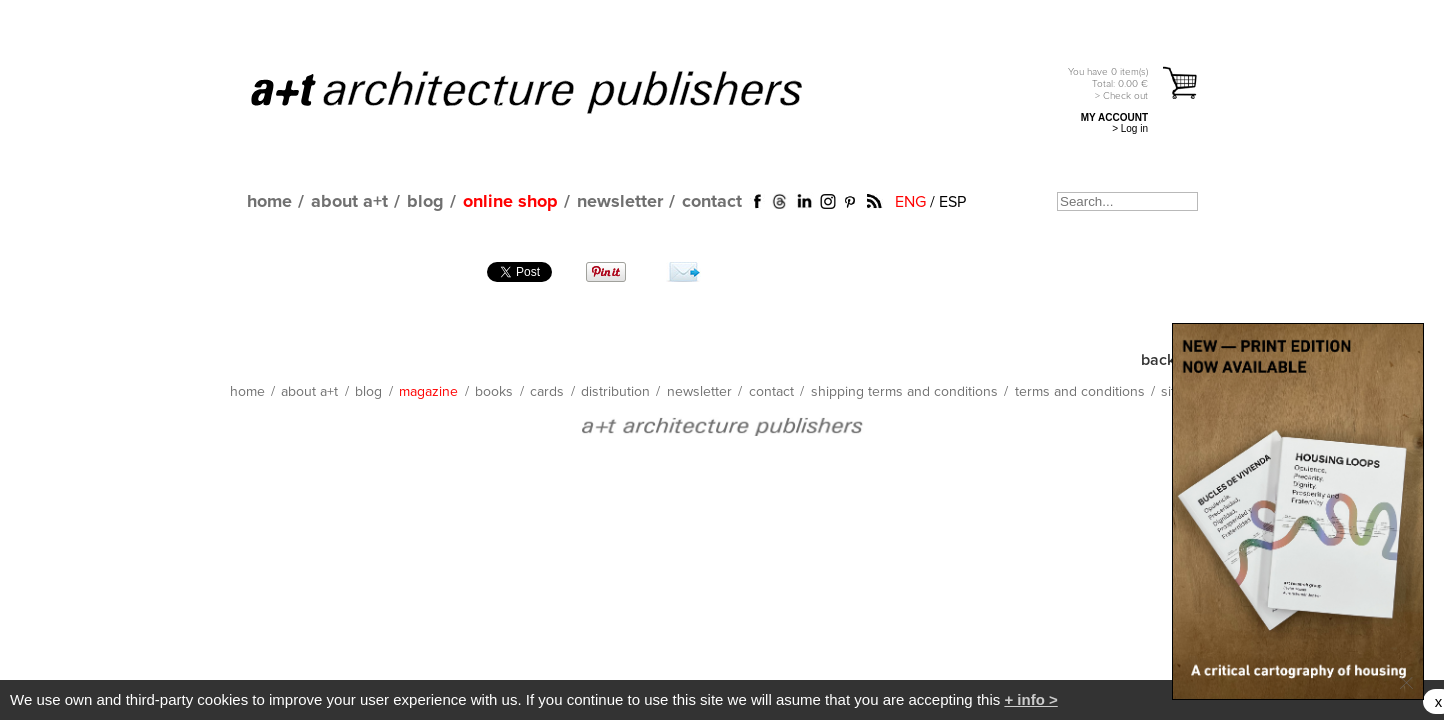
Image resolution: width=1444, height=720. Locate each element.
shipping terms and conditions (904, 392)
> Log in (1130, 128)
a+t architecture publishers (551, 91)
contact (712, 202)
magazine (428, 392)
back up (1169, 360)
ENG (910, 202)
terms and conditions (1080, 392)
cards (547, 392)
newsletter (620, 202)
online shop (510, 202)
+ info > (1030, 699)
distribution (615, 392)
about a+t (349, 202)
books (494, 392)
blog (425, 202)
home (269, 202)
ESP (952, 202)
